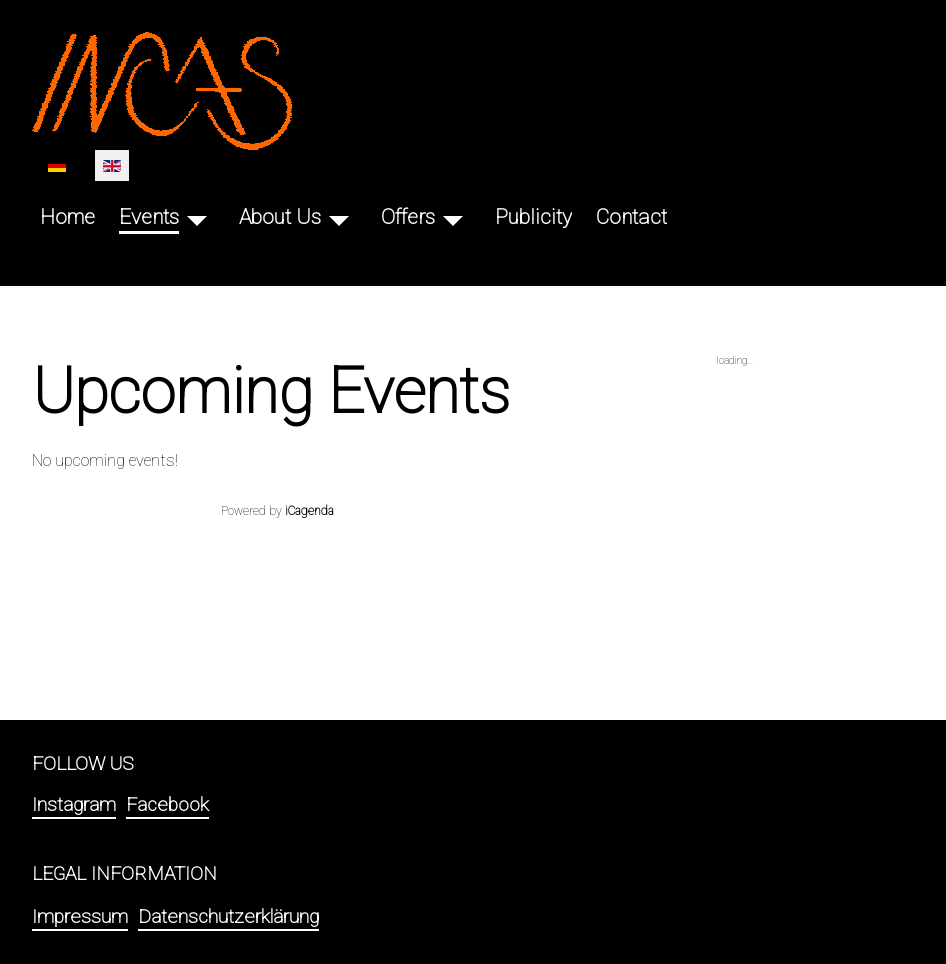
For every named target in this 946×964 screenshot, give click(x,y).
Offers (408, 217)
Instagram (74, 804)
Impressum (80, 916)
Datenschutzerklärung (228, 916)
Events (149, 217)
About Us (280, 217)
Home (67, 217)
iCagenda (309, 511)
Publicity (533, 217)
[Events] (197, 217)
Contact (631, 217)
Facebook (167, 804)
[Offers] (453, 217)
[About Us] (339, 217)
